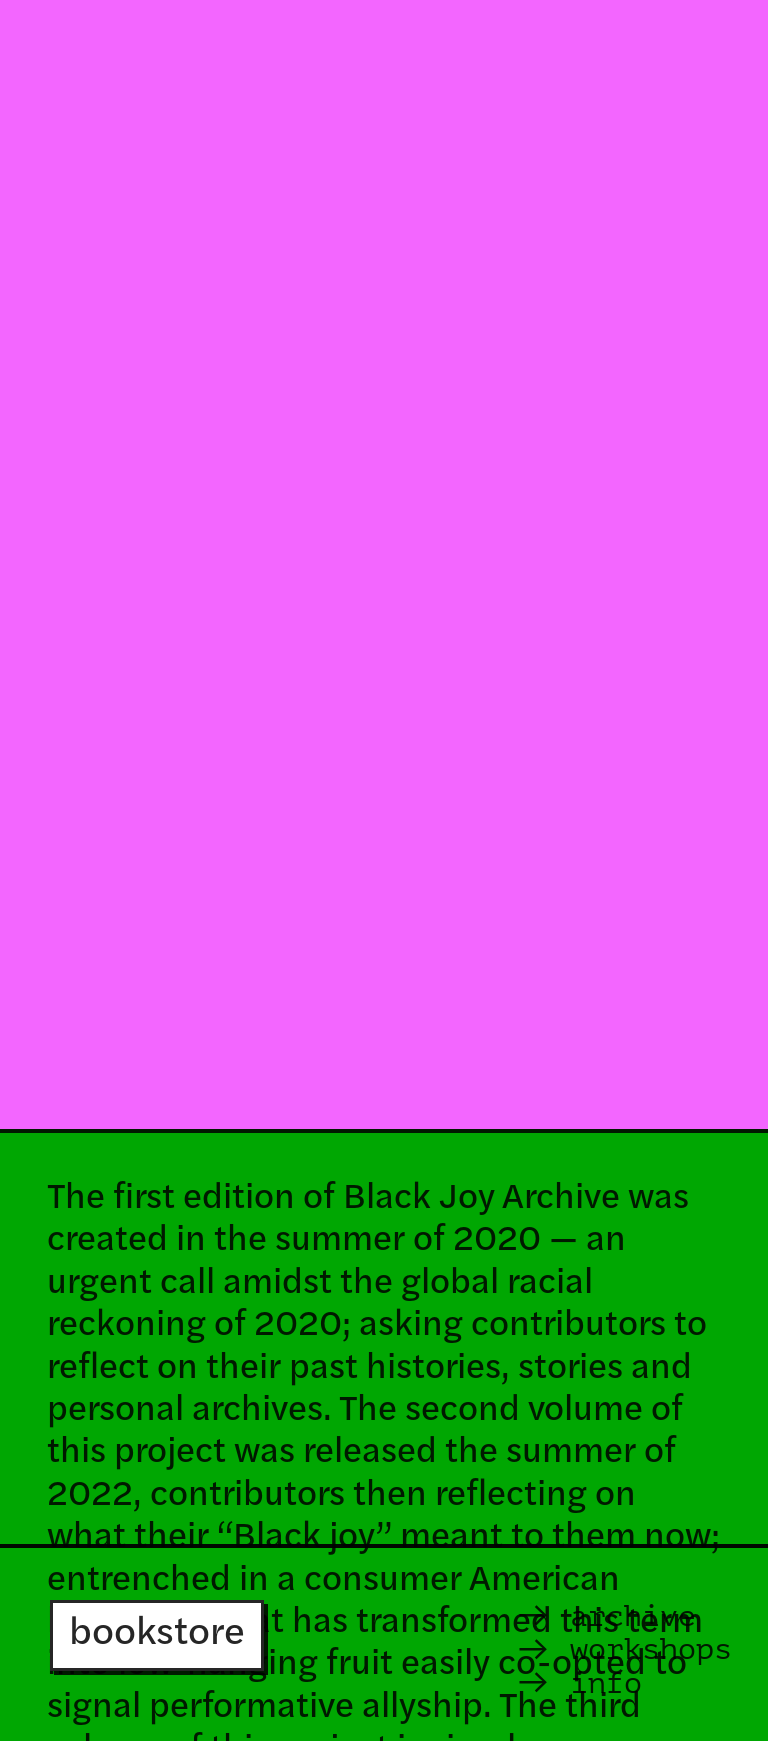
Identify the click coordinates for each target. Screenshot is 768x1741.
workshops (651, 1648)
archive (605, 1615)
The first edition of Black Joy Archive (333, 1199)
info (578, 1682)
